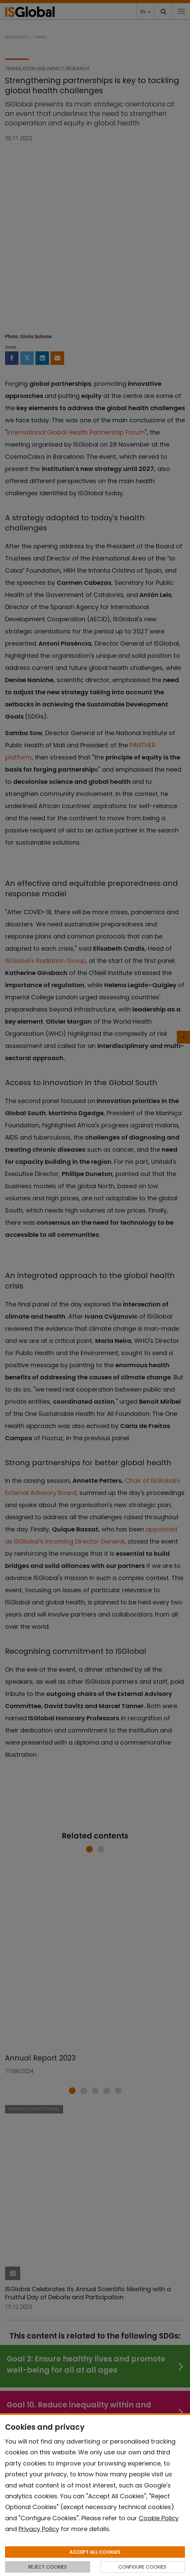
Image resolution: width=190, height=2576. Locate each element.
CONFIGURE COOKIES (142, 2567)
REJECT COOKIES (47, 2567)
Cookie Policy (159, 2518)
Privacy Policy (39, 2529)
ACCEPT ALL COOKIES (95, 2552)
